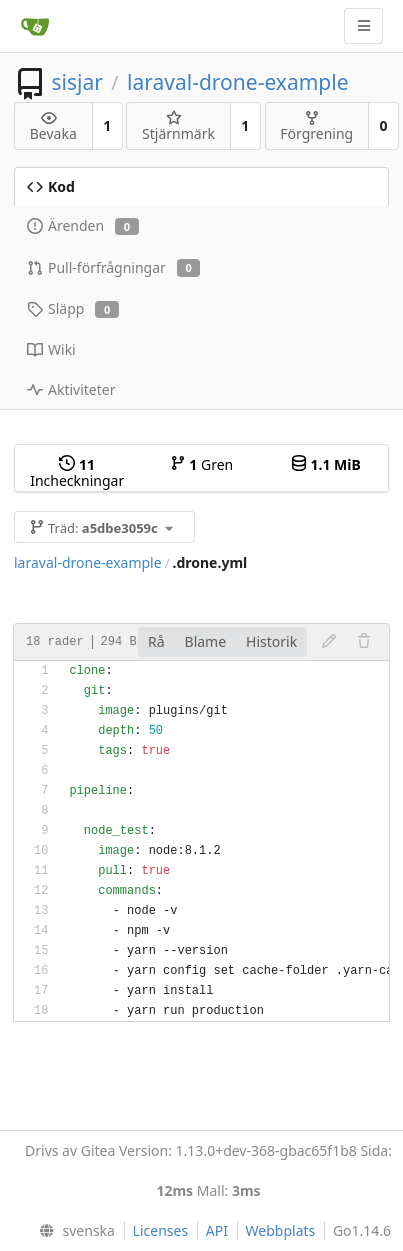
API (217, 1230)
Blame (206, 641)
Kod (51, 186)
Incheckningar (77, 472)
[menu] (73, 1231)
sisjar (76, 82)
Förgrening (316, 126)
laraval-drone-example (237, 82)
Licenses (161, 1230)
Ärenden (83, 225)
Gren (202, 464)
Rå (156, 641)
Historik (271, 641)
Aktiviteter (71, 389)
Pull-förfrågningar (113, 267)
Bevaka (53, 126)
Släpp (73, 308)
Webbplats (281, 1230)
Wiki (51, 349)
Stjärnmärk (178, 126)
